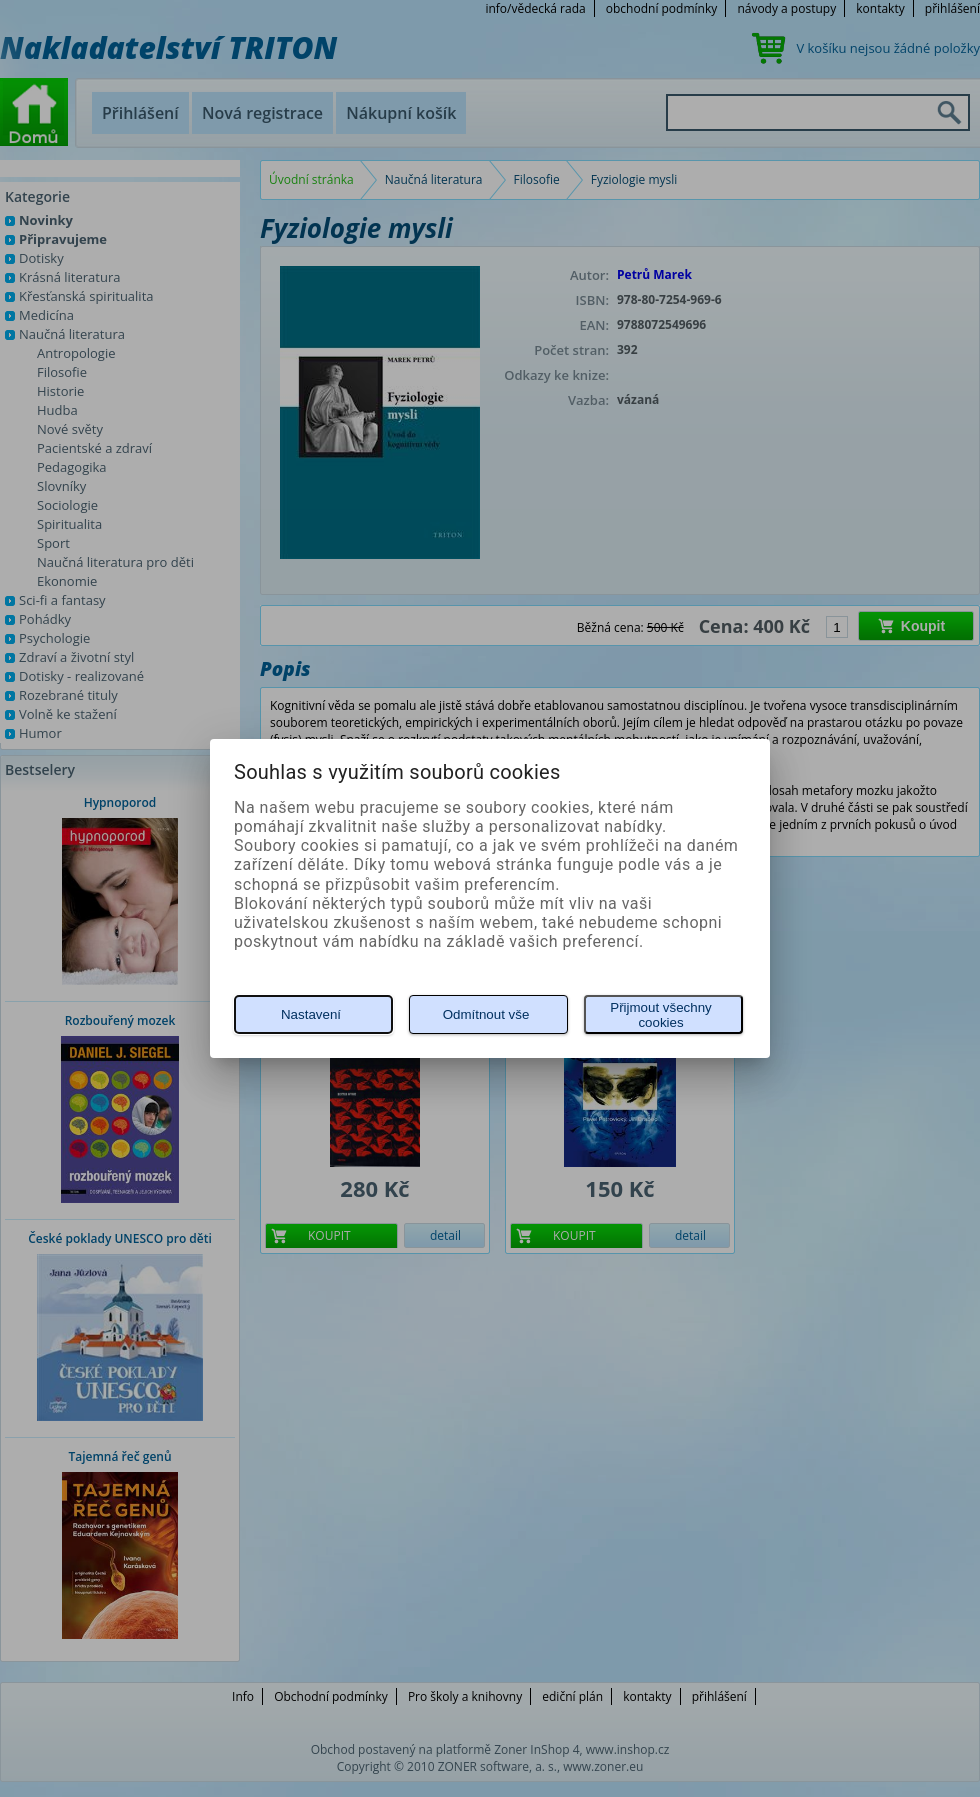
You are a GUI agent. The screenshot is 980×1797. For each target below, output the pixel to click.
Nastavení (311, 1014)
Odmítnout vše (486, 1014)
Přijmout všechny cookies (660, 1015)
